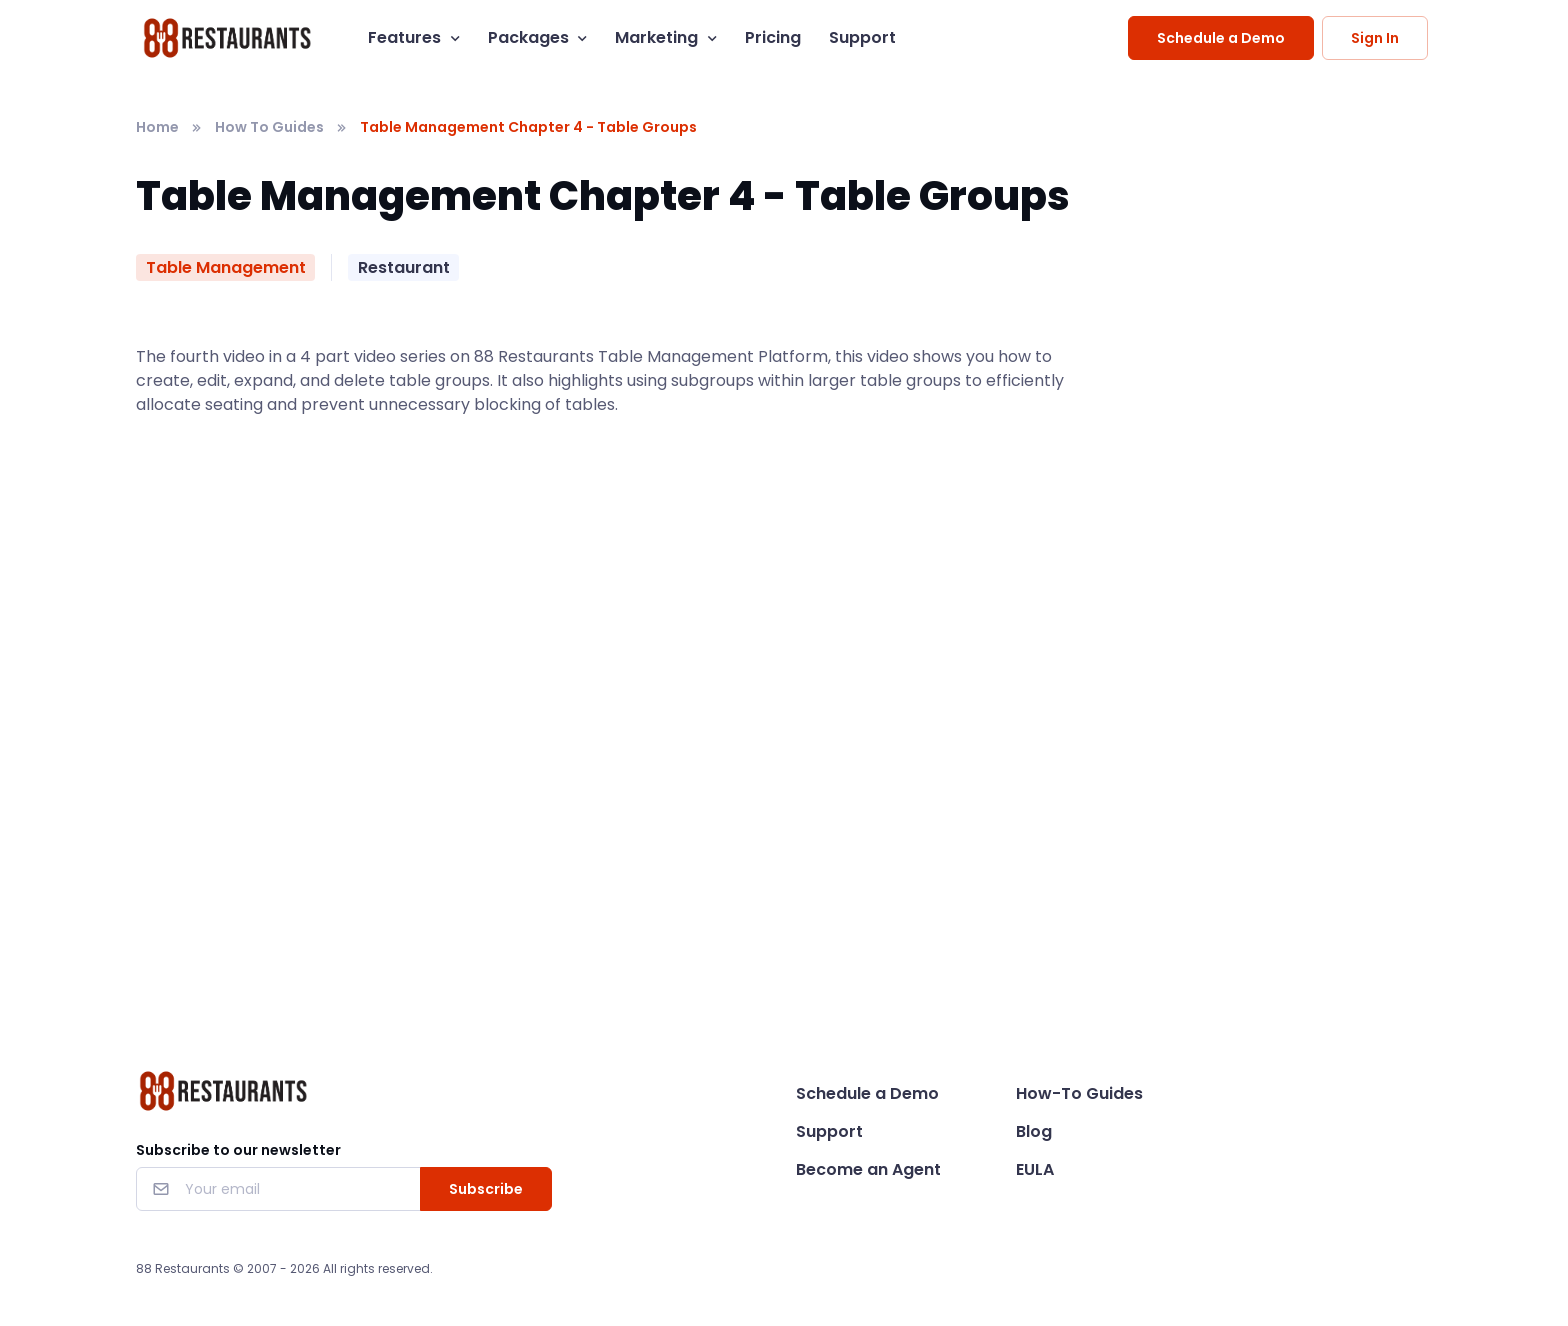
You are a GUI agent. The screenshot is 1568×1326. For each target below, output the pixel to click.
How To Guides (269, 127)
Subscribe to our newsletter (238, 1150)
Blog (1034, 1131)
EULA (1035, 1169)
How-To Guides (1079, 1093)
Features (404, 37)
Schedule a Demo (1221, 38)
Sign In (1375, 38)
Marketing (656, 37)
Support (862, 37)
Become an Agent (868, 1169)
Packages (528, 37)
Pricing (773, 37)
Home (157, 127)
